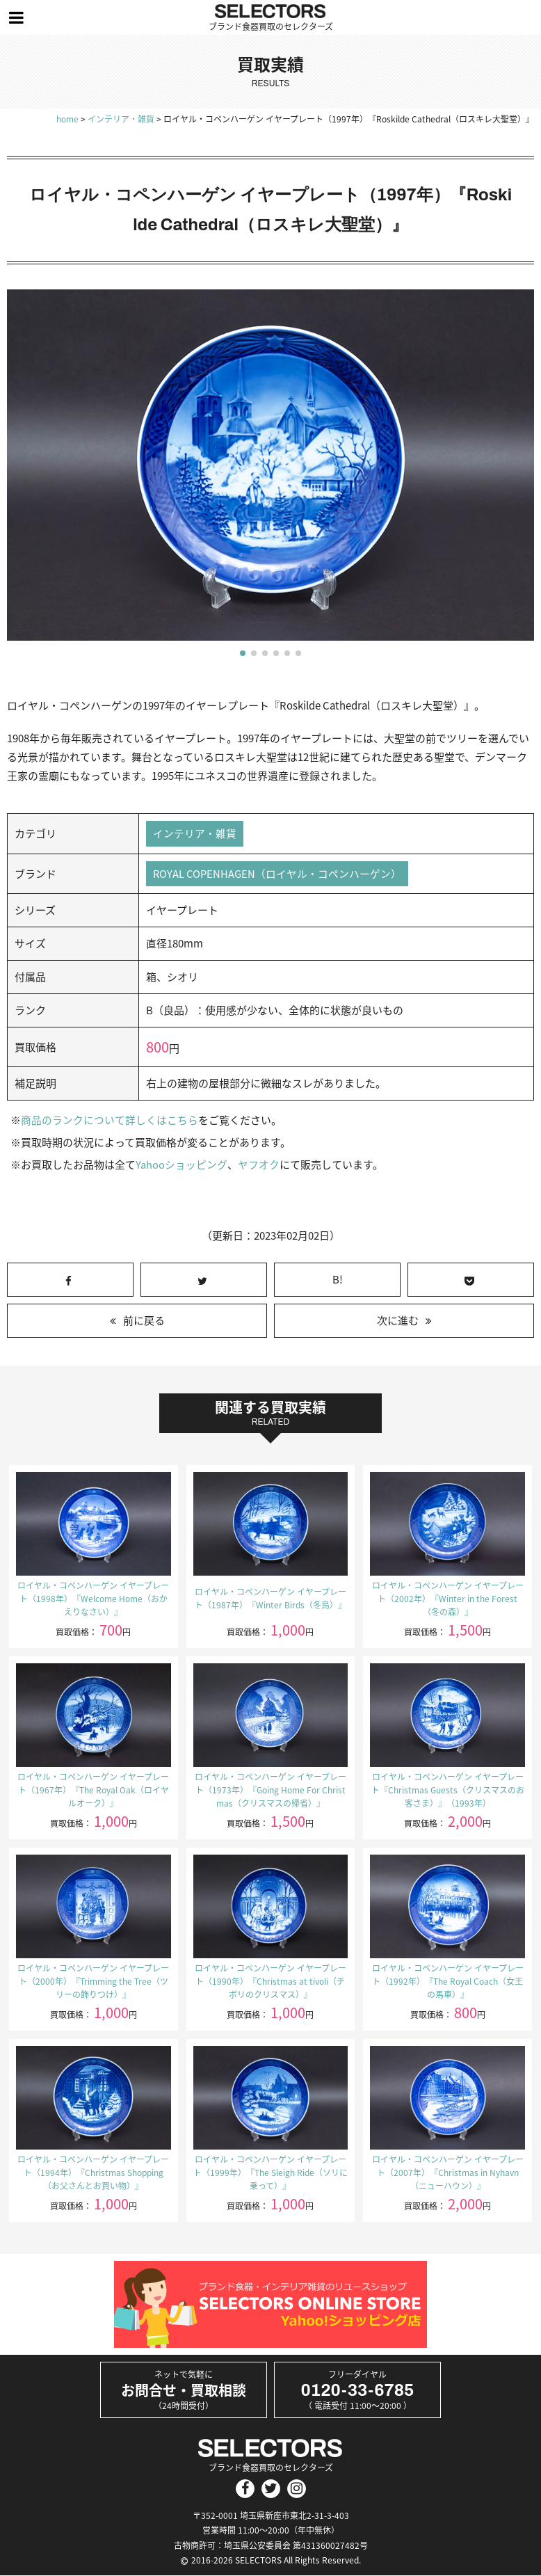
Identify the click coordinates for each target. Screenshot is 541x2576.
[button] (242, 653)
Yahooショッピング (181, 1165)
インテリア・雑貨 (194, 833)
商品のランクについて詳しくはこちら (109, 1120)
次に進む (398, 1321)
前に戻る (144, 1321)
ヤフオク (258, 1165)
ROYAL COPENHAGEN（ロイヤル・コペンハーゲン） (278, 873)
